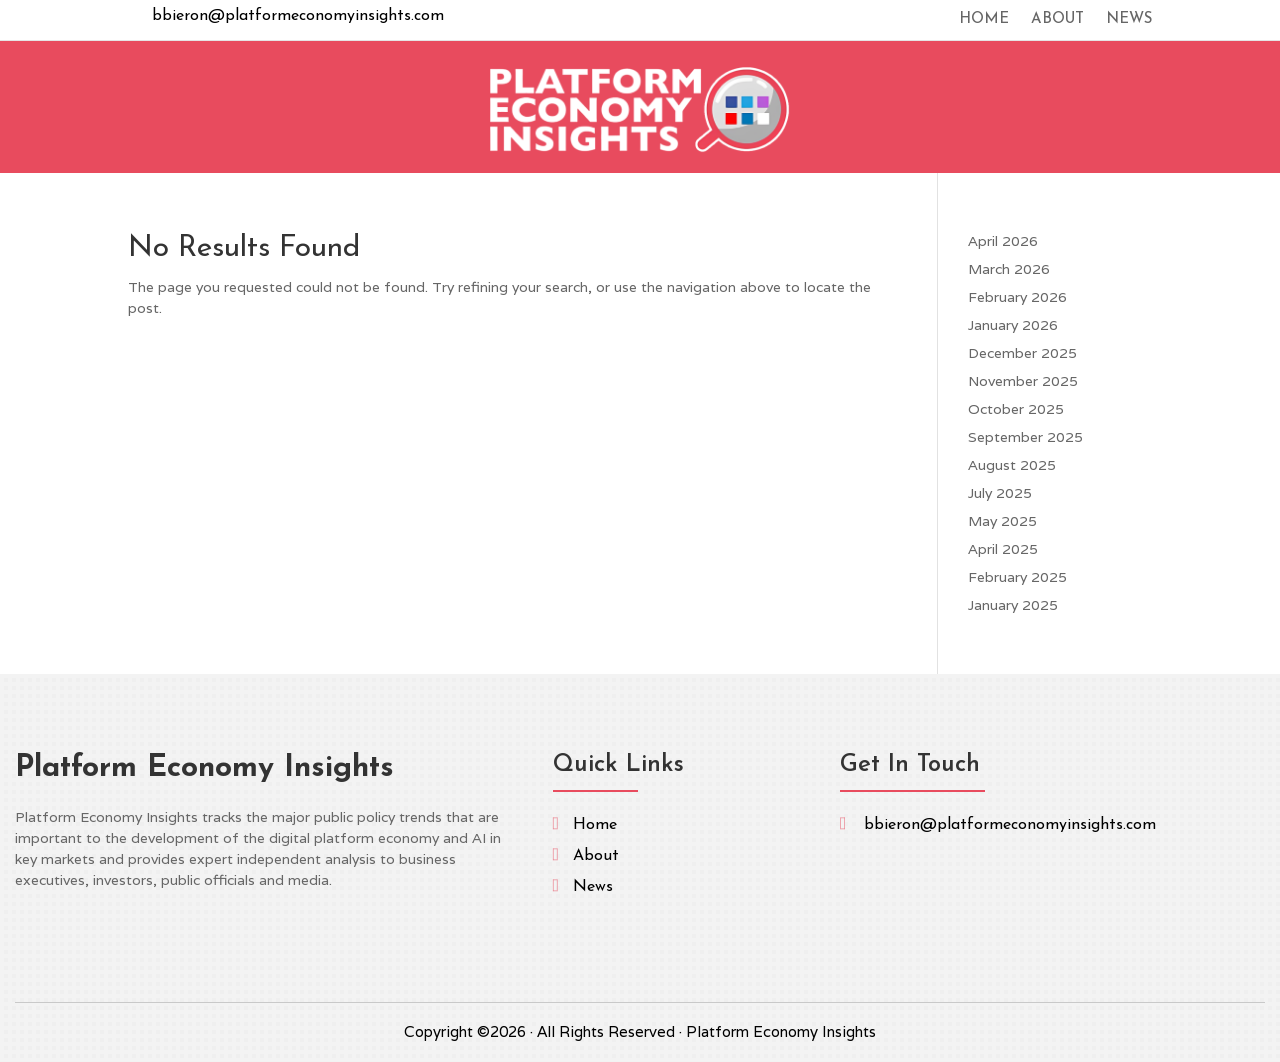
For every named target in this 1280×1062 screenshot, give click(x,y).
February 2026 (1017, 297)
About (1057, 20)
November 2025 (1023, 381)
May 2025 (1002, 521)
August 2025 (1012, 465)
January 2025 (1013, 605)
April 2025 (1003, 549)
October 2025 (1016, 409)
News (1129, 20)
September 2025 (1025, 437)
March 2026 (1009, 269)
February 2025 (1017, 577)
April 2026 (1003, 241)
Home (984, 20)
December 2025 (1022, 353)
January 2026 (1013, 325)
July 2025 (1000, 493)
